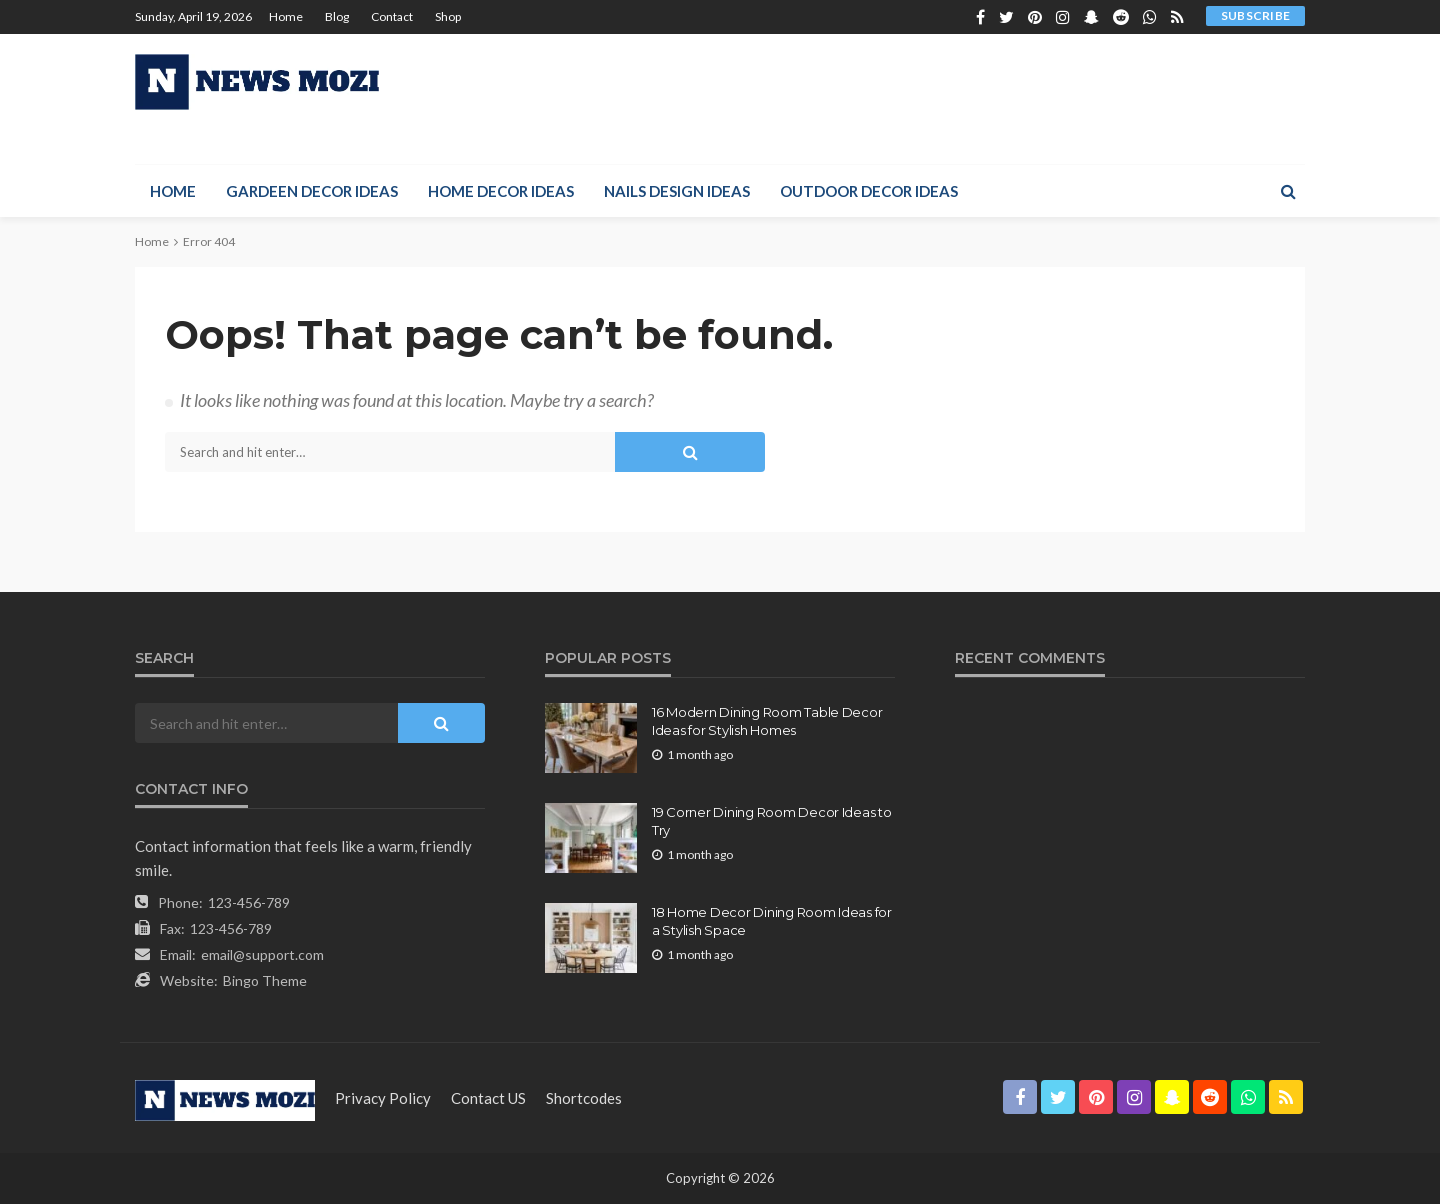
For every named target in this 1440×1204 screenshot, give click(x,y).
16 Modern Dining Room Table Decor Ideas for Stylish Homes (767, 721)
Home (286, 16)
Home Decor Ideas (501, 191)
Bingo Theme (265, 980)
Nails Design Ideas (677, 191)
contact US (488, 1098)
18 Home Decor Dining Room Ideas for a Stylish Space (772, 921)
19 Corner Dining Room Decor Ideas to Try (772, 821)
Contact (392, 16)
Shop (448, 16)
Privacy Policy (383, 1098)
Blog (337, 16)
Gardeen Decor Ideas (312, 191)
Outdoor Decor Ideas (869, 191)
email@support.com (262, 954)
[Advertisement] (941, 99)
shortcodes (584, 1098)
